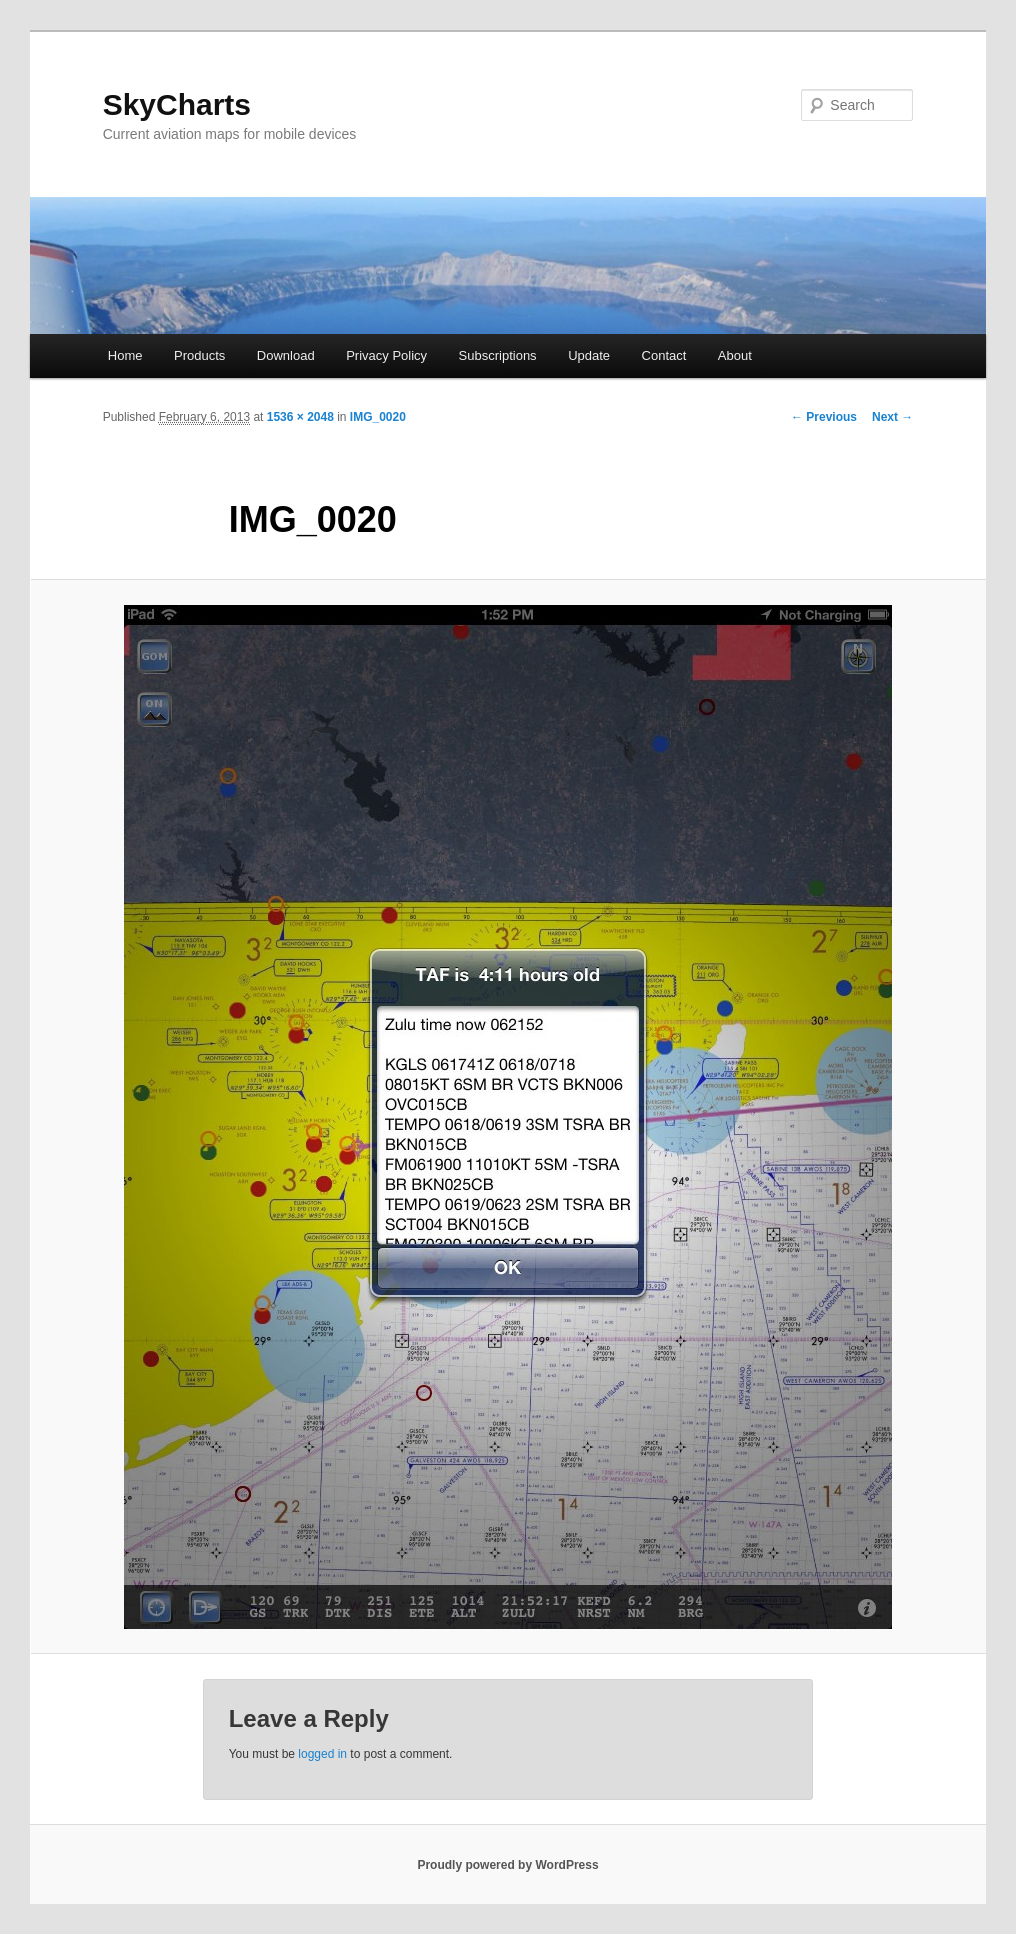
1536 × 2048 (300, 417)
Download (286, 355)
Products (199, 355)
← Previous (824, 417)
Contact (664, 355)
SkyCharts (177, 104)
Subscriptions (498, 355)
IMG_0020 (378, 417)
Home (125, 355)
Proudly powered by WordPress (507, 1865)
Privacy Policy (386, 355)
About (735, 355)
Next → (892, 417)
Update (589, 355)
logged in (322, 1754)
